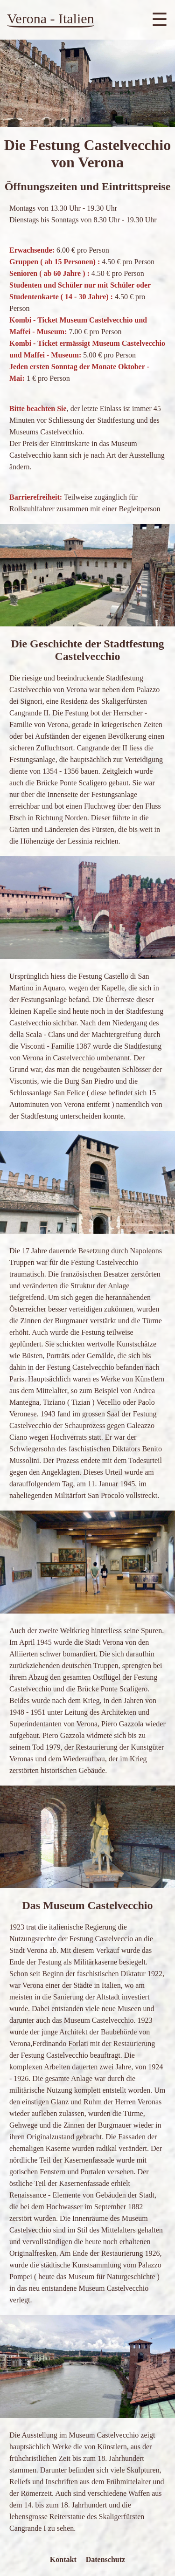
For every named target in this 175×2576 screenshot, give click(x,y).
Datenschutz (105, 2559)
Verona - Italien (50, 18)
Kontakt (63, 2559)
